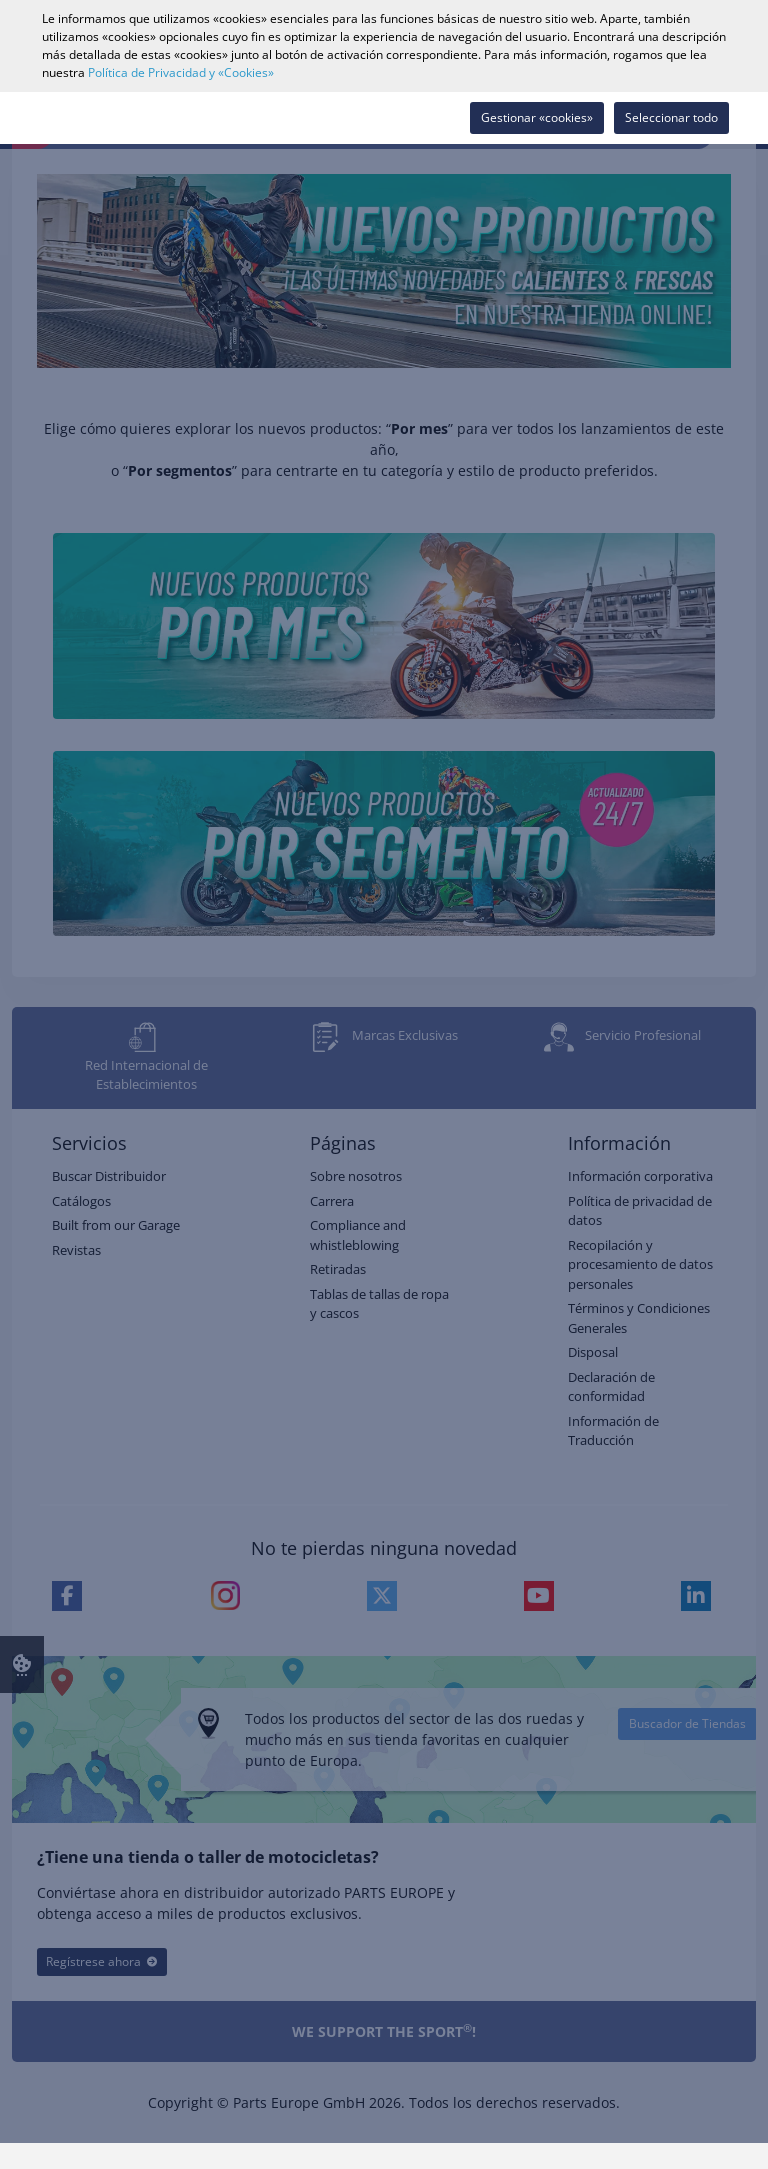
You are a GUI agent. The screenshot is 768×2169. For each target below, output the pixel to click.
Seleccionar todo (671, 117)
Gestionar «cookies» (537, 117)
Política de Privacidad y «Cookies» (181, 72)
